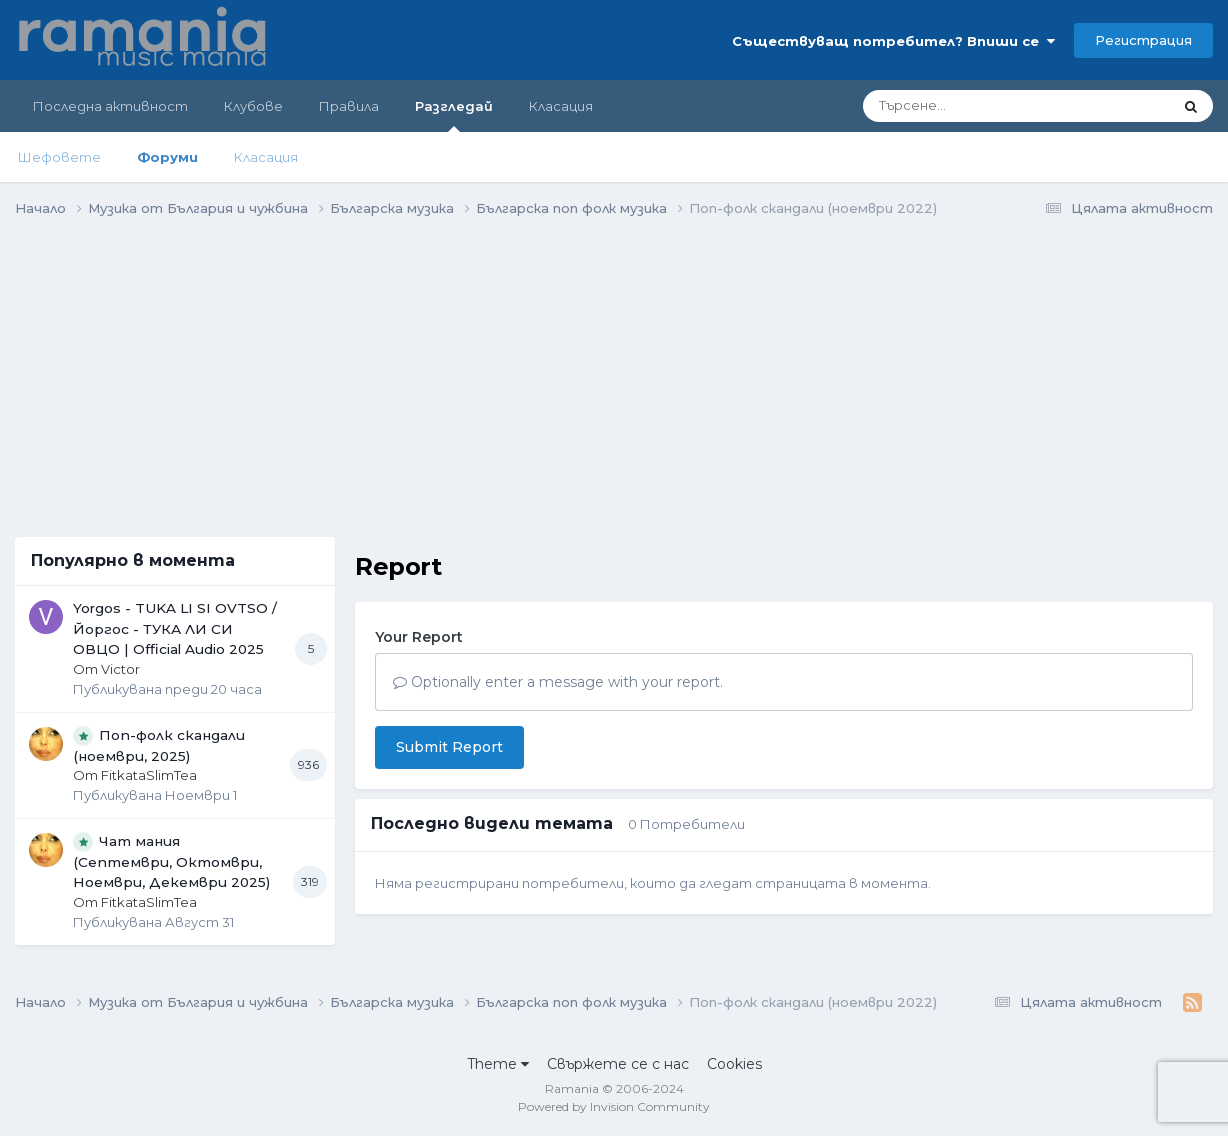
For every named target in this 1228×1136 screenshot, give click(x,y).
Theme (498, 1064)
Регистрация (1143, 40)
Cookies (734, 1064)
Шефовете (59, 157)
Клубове (253, 106)
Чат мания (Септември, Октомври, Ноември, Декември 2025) (171, 862)
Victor (120, 669)
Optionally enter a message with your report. (558, 682)
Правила (349, 106)
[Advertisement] (175, 373)
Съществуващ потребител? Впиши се (893, 41)
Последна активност (110, 106)
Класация (266, 157)
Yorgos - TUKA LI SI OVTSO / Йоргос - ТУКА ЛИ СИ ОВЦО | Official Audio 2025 (175, 628)
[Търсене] (962, 106)
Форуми (167, 157)
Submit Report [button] (449, 747)
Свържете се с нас (618, 1064)
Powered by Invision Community (614, 1106)
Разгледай (454, 115)
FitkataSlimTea (149, 775)
